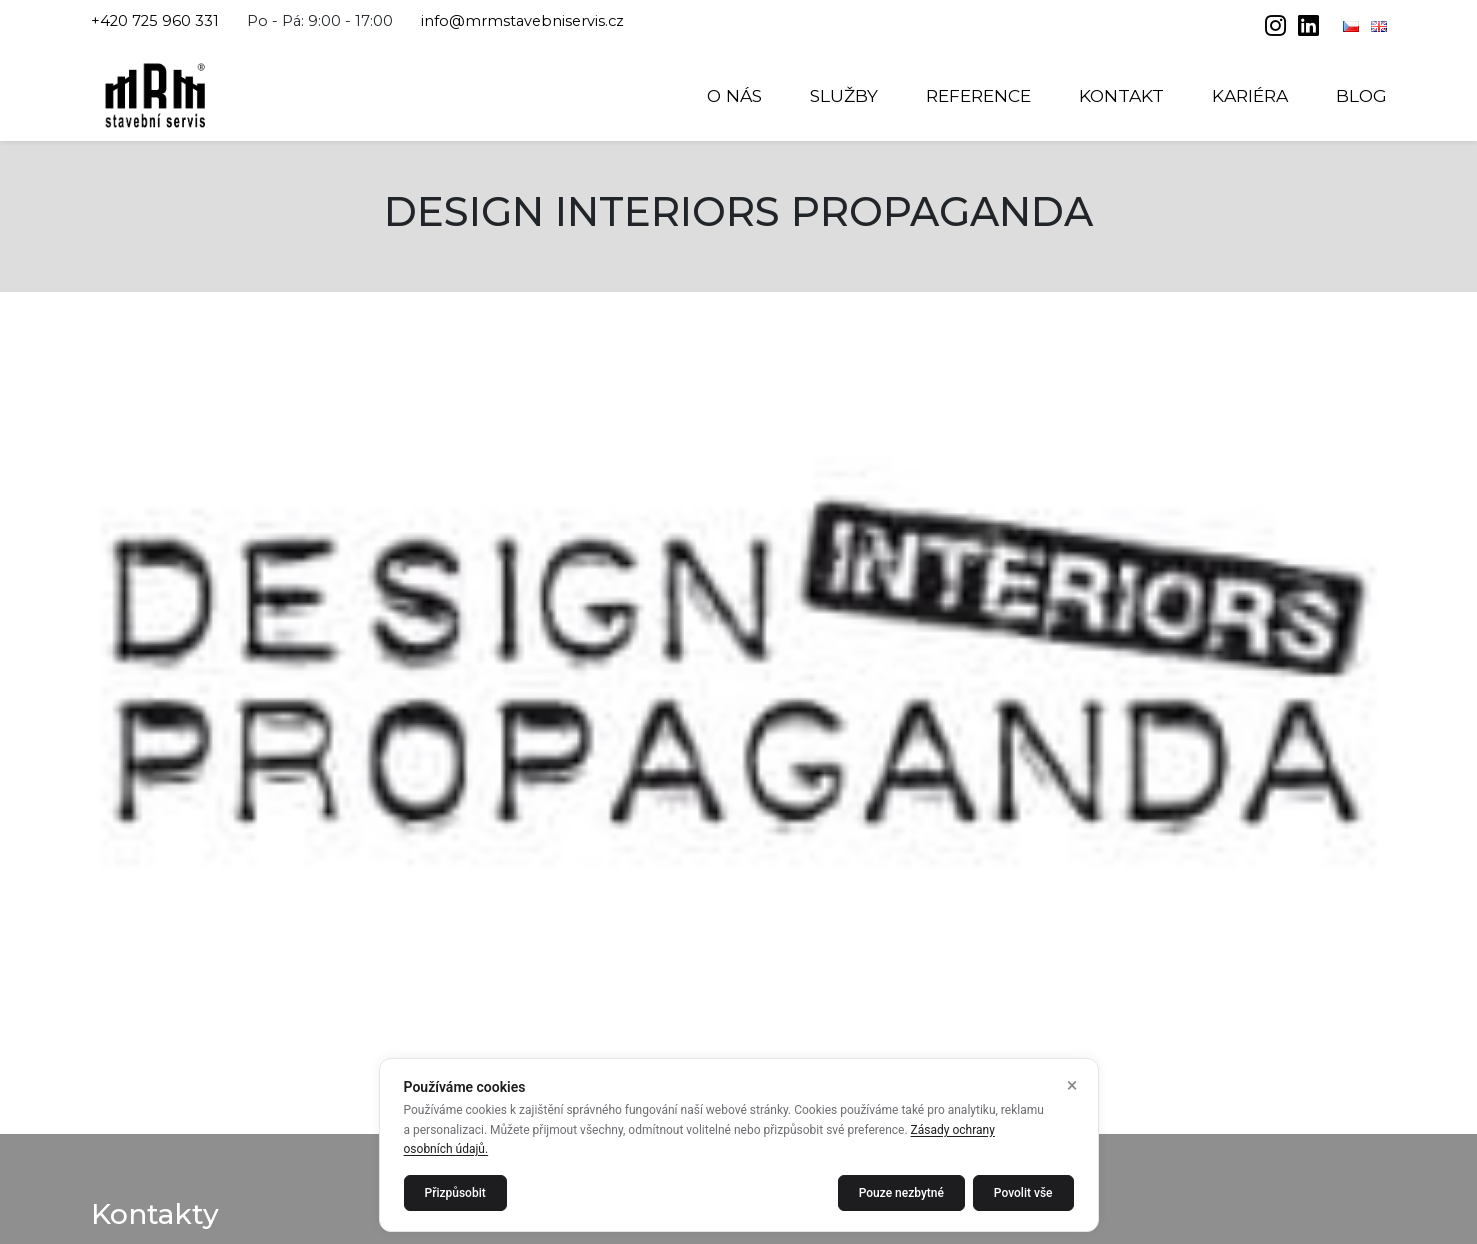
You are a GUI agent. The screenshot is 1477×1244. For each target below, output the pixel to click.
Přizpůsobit (455, 1193)
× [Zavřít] (1072, 1085)
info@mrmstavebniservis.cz (522, 21)
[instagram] (1277, 28)
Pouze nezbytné (901, 1193)
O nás (734, 95)
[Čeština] (1353, 26)
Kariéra (1250, 95)
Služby (844, 95)
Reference (978, 95)
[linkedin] (1308, 28)
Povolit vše (1023, 1193)
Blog (1361, 95)
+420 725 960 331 (155, 21)
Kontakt (1121, 95)
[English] (1379, 26)
